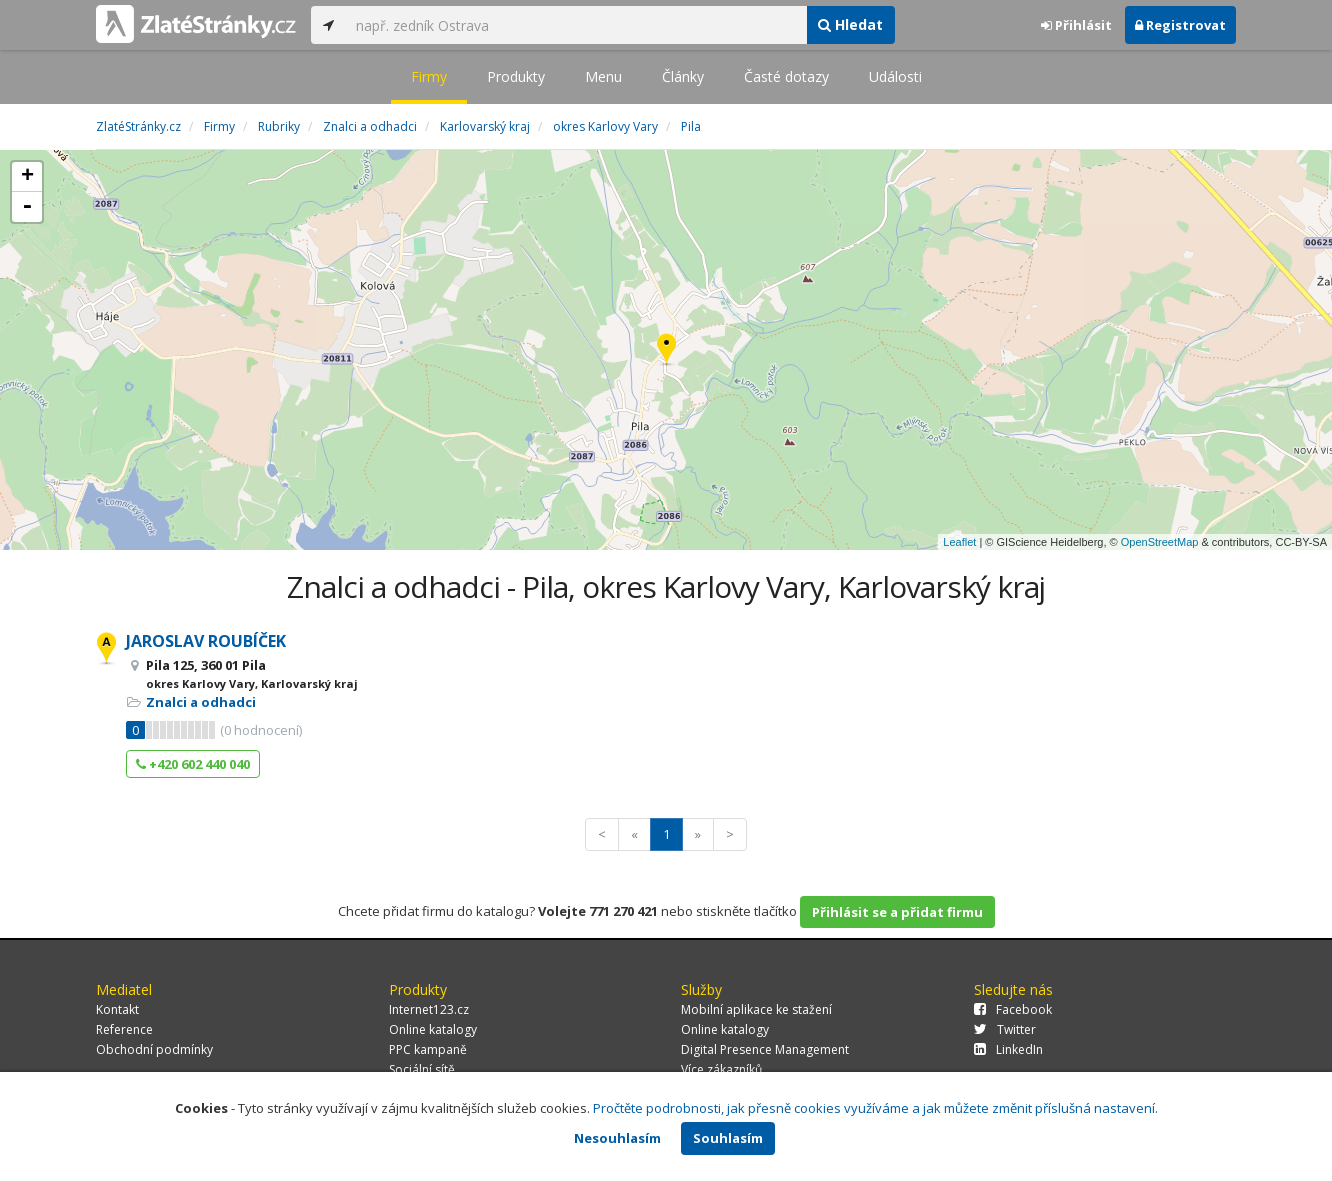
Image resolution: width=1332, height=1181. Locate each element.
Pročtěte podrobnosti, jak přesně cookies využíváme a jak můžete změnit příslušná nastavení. (875, 1108)
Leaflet (959, 542)
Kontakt (117, 1009)
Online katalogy (433, 1029)
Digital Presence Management (765, 1049)
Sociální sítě (422, 1069)
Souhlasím (728, 1138)
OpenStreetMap (1160, 542)
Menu (603, 76)
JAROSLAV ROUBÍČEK (206, 641)
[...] (576, 25)
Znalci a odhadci (201, 702)
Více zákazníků (721, 1069)
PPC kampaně (428, 1049)
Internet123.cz (429, 1009)
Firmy (429, 76)
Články (683, 76)
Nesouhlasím (617, 1138)
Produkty (516, 76)
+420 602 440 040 (193, 764)
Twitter (1005, 1029)
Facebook (1013, 1009)
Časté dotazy (786, 76)
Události (895, 76)
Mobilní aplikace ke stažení (756, 1009)
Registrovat (1180, 25)
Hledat (850, 24)
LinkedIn (1008, 1049)
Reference (124, 1029)
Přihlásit (1076, 25)
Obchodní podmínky (154, 1049)
